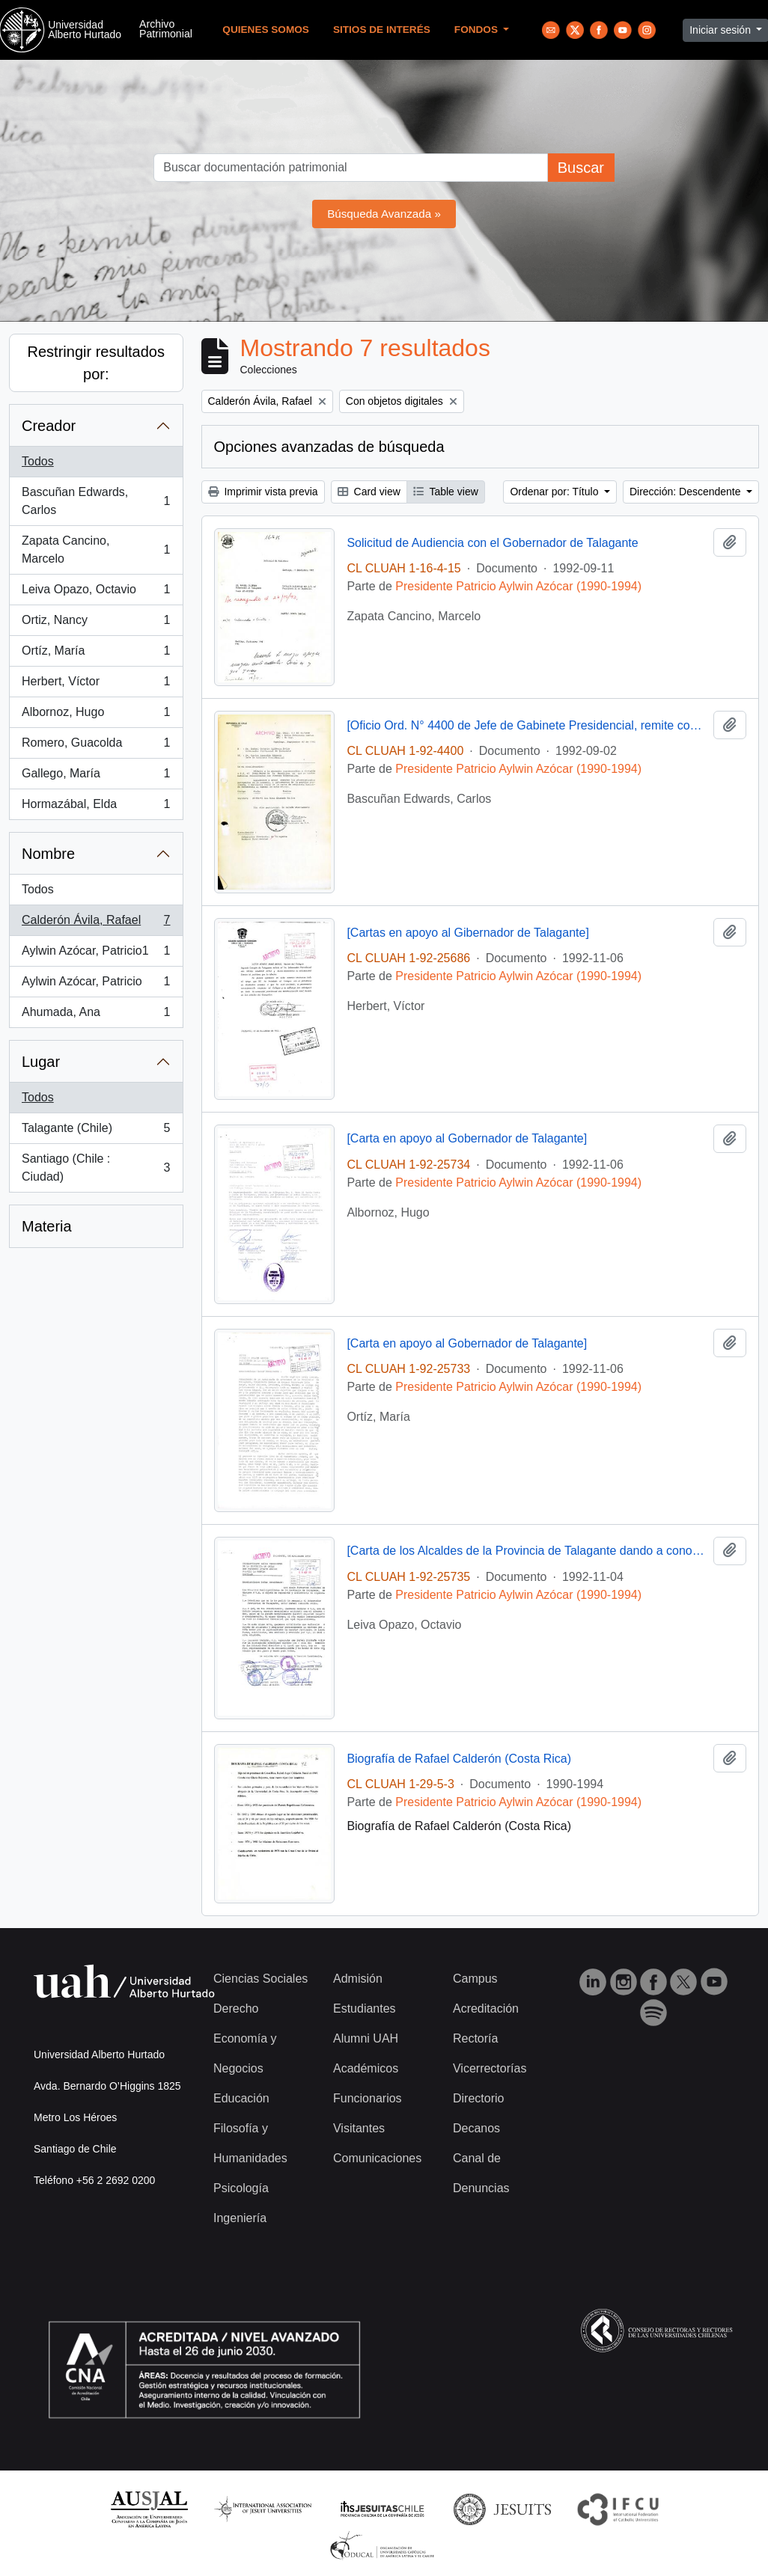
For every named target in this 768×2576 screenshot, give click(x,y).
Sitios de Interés (381, 29)
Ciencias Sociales (260, 1978)
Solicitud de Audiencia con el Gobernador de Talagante (492, 542)
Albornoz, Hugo (96, 715)
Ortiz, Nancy (96, 623)
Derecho (235, 2008)
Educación (241, 2098)
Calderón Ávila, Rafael (96, 923)
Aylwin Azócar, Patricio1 (96, 954)
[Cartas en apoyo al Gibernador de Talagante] (467, 932)
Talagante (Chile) (96, 1131)
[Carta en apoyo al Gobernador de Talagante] (467, 1138)
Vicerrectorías (489, 2068)
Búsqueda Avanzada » (384, 213)
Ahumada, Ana (96, 1015)
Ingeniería (239, 2218)
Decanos (476, 2128)
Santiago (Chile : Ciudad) (96, 1167)
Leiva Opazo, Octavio (96, 593)
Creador (49, 425)
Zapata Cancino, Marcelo (96, 549)
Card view (369, 492)
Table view (445, 492)
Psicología (241, 2188)
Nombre (48, 853)
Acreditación (486, 2008)
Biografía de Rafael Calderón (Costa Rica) (459, 1758)
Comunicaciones (377, 2158)
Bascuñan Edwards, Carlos (96, 501)
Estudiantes (364, 2008)
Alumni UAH (365, 2038)
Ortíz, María (96, 654)
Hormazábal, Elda (96, 807)
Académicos (365, 2068)
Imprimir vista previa (263, 492)
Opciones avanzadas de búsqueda (329, 446)
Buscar (581, 167)
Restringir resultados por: (96, 362)
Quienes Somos (265, 29)
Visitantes (359, 2128)
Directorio (478, 2098)
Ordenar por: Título (555, 492)
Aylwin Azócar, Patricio (96, 985)
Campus (475, 1978)
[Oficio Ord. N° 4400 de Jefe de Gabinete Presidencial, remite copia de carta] (527, 725)
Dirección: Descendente (687, 492)
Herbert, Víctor (96, 685)
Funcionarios (367, 2098)
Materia (47, 1226)
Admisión (358, 1978)
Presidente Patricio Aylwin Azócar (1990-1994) (518, 586)
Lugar (41, 1061)
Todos (38, 461)
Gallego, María (96, 777)
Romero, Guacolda (96, 746)
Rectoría (475, 2038)
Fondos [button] (477, 29)
